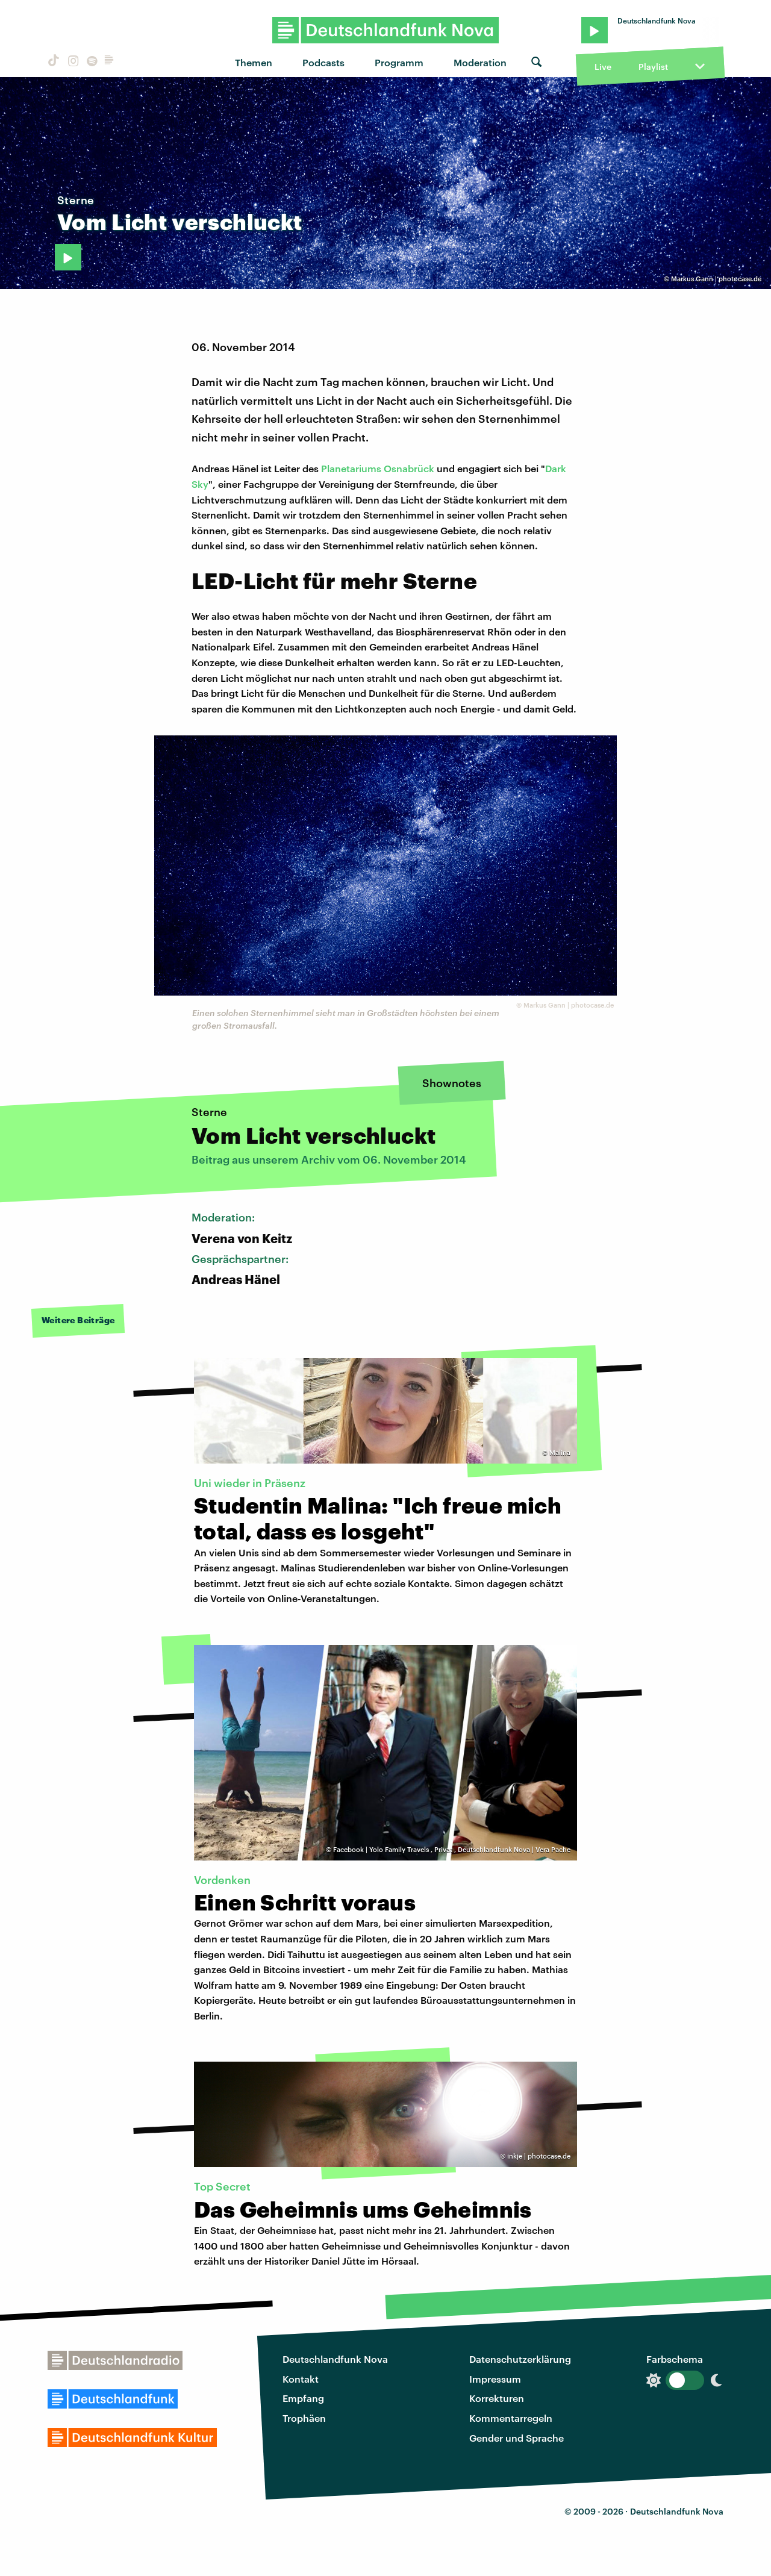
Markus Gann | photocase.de (716, 278)
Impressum (495, 2378)
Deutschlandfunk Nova (335, 2359)
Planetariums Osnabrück (379, 468)
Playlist (653, 66)
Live (603, 66)
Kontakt (300, 2378)
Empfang (303, 2398)
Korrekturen (496, 2398)
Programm (399, 62)
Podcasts (323, 62)
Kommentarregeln (510, 2418)
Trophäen (304, 2418)
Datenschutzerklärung (520, 2359)
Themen (253, 62)
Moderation (480, 62)
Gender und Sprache (516, 2437)
